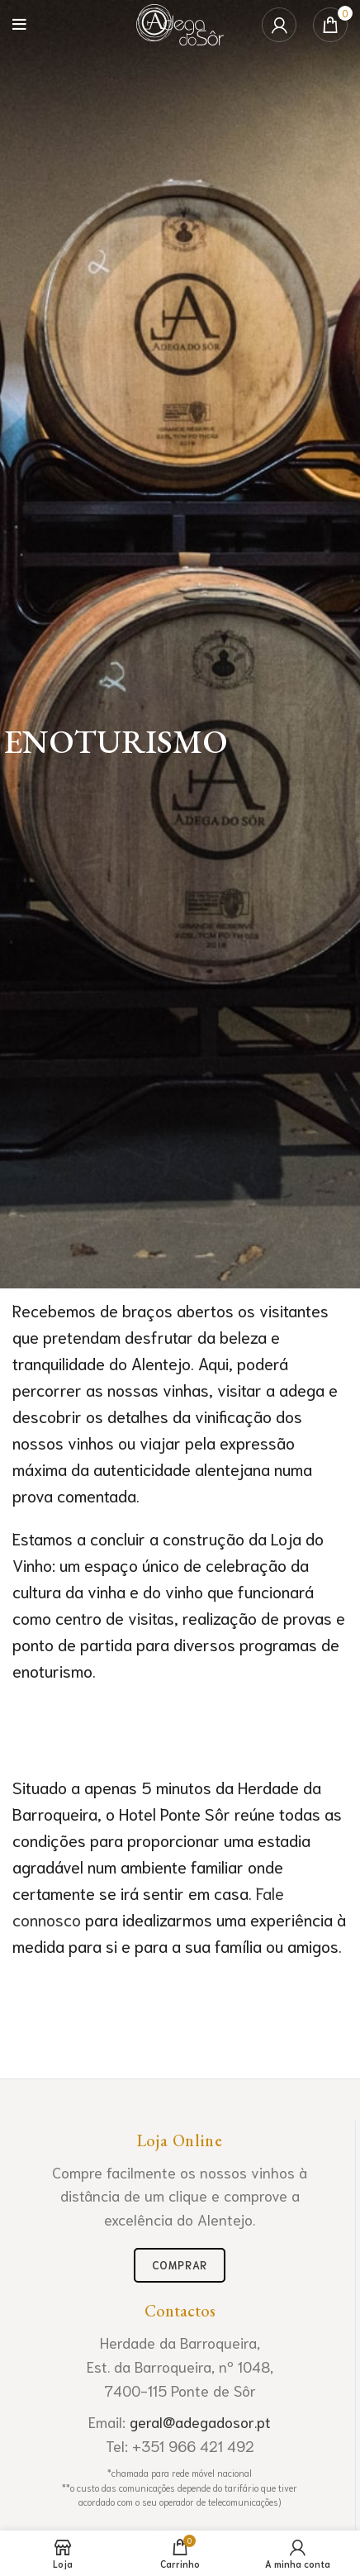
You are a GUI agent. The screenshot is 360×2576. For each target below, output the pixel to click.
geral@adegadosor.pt (200, 2421)
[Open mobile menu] (19, 24)
